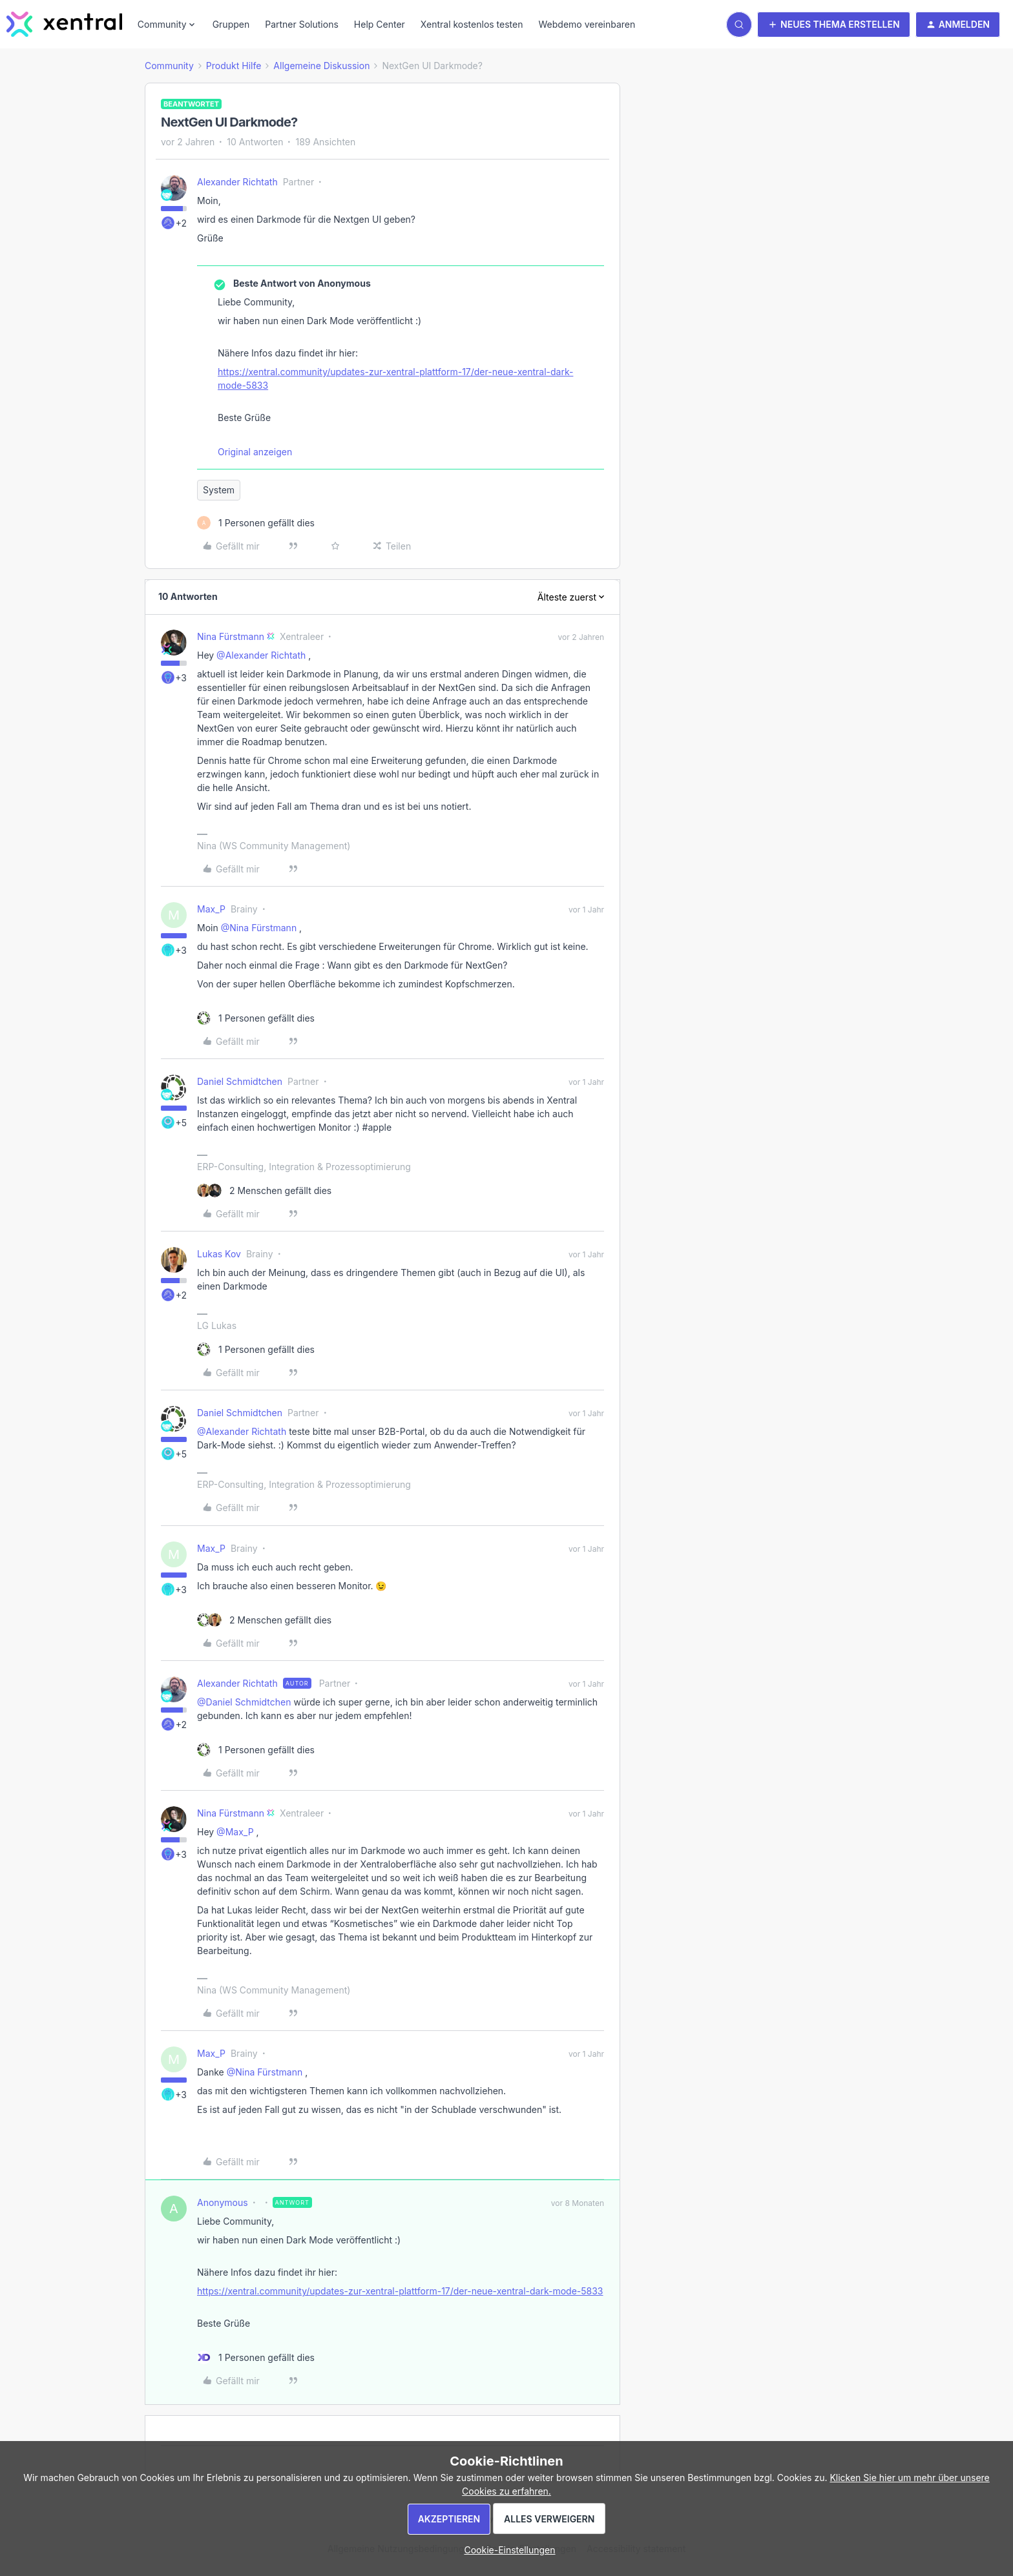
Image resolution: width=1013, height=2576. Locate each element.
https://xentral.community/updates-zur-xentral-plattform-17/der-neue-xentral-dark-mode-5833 (395, 378)
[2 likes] (264, 1190)
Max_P (211, 908)
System (219, 489)
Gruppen (231, 24)
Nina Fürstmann (230, 636)
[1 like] (256, 523)
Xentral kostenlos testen (472, 24)
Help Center (379, 24)
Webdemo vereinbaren (586, 24)
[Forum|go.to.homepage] (64, 24)
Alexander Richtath (237, 181)
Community (169, 65)
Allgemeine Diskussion (321, 65)
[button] (833, 24)
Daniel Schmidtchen (239, 1081)
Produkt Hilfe (234, 65)
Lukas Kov (219, 1253)
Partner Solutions (302, 24)
